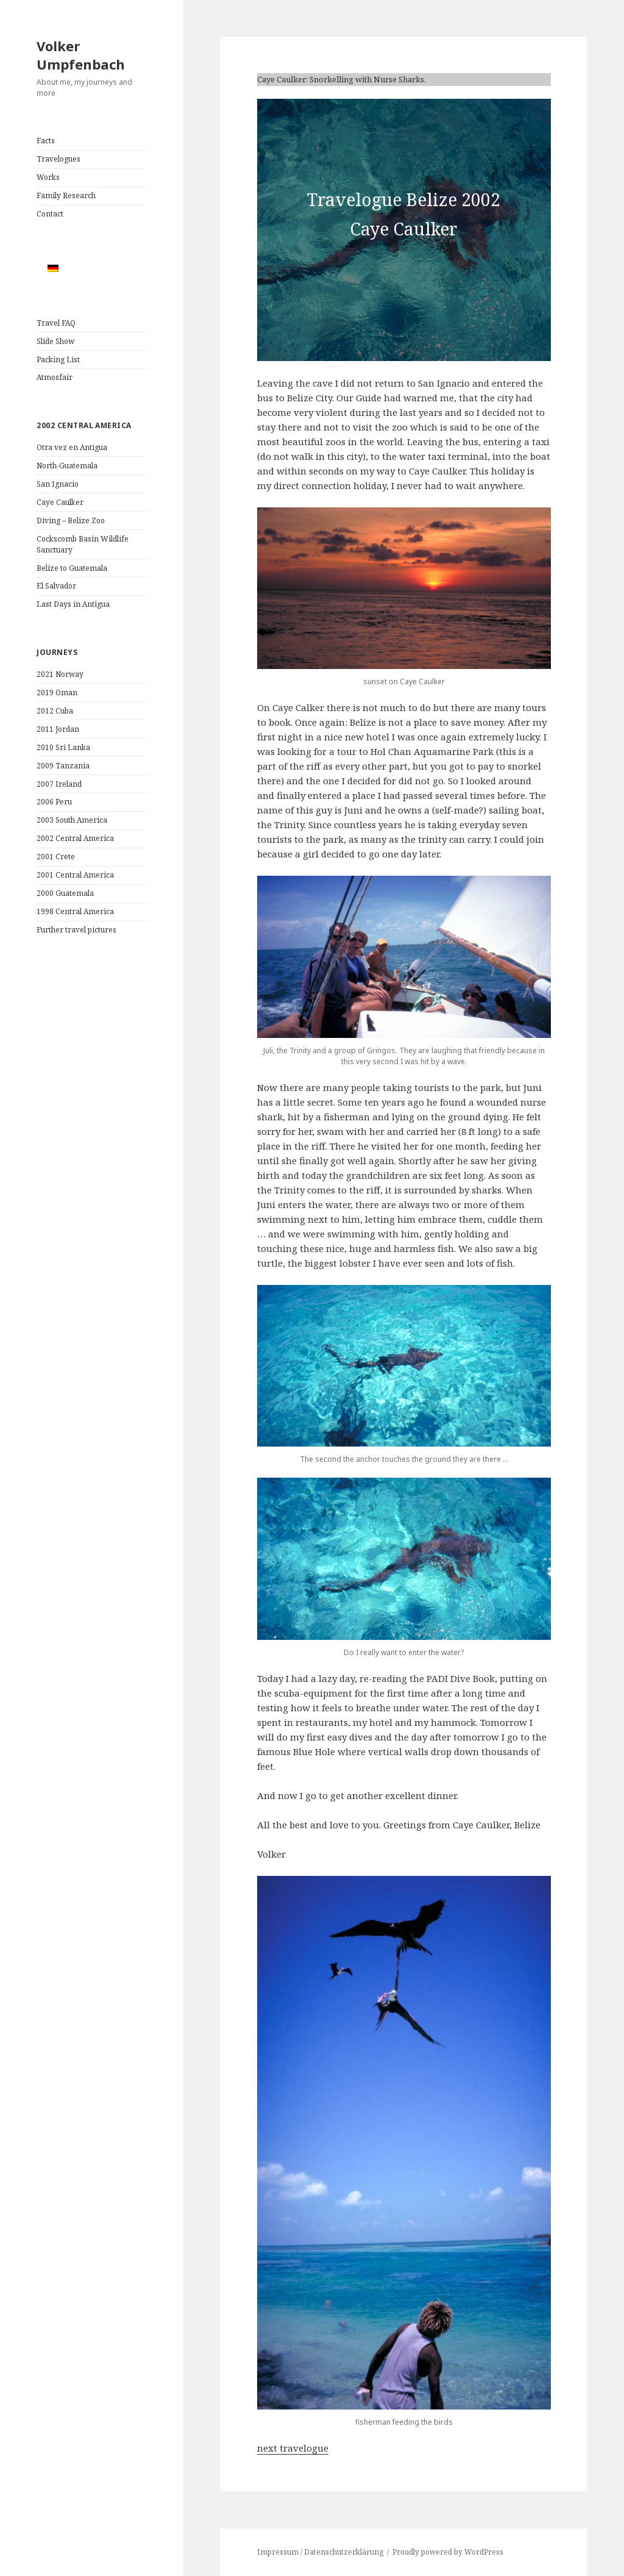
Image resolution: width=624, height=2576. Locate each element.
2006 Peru (54, 801)
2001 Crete (56, 856)
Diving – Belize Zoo (71, 520)
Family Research (66, 195)
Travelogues (58, 159)
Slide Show (55, 341)
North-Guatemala (67, 465)
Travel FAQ (56, 323)
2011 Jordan (58, 729)
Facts (46, 140)
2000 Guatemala (65, 893)
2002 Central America (75, 838)
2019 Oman (57, 692)
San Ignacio (58, 484)
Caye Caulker (60, 502)
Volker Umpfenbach (81, 55)
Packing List (58, 359)
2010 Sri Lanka (63, 747)
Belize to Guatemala (72, 568)
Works (48, 177)
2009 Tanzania (63, 765)
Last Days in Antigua (73, 604)
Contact (50, 214)
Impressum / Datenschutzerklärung (320, 2552)
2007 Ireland (59, 784)
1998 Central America (75, 911)
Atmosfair (55, 377)
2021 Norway (60, 674)
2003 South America (72, 820)
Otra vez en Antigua (72, 447)
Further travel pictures (76, 930)
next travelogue (292, 2448)
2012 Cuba (55, 711)
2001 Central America (75, 875)
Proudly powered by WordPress (447, 2552)
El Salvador (56, 586)
